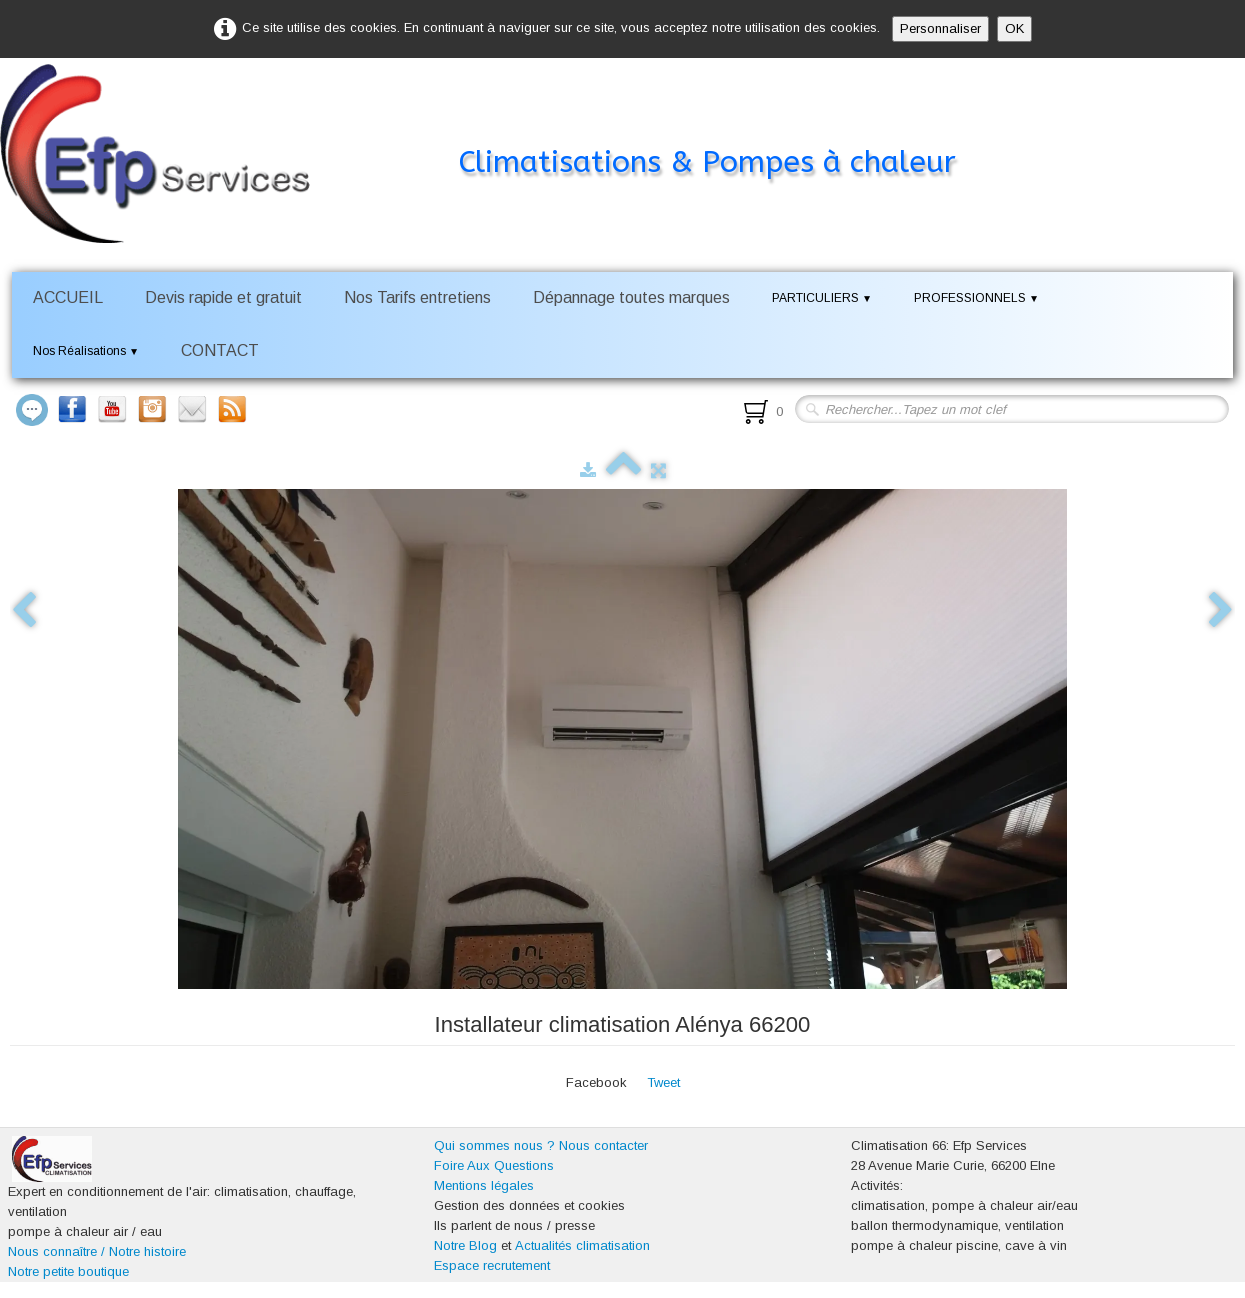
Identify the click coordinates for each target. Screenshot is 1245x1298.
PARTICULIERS (822, 298)
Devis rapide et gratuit (223, 297)
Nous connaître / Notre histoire (97, 1251)
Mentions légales (484, 1185)
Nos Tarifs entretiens (417, 297)
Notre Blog (465, 1245)
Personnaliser (940, 28)
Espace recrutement (492, 1265)
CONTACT (220, 350)
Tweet (663, 1082)
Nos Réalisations (86, 351)
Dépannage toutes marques (631, 297)
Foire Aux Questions (494, 1165)
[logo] (507, 124)
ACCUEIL (68, 297)
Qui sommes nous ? (494, 1145)
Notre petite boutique (68, 1271)
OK (1014, 28)
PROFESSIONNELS (976, 298)
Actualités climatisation (582, 1245)
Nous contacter (603, 1145)
